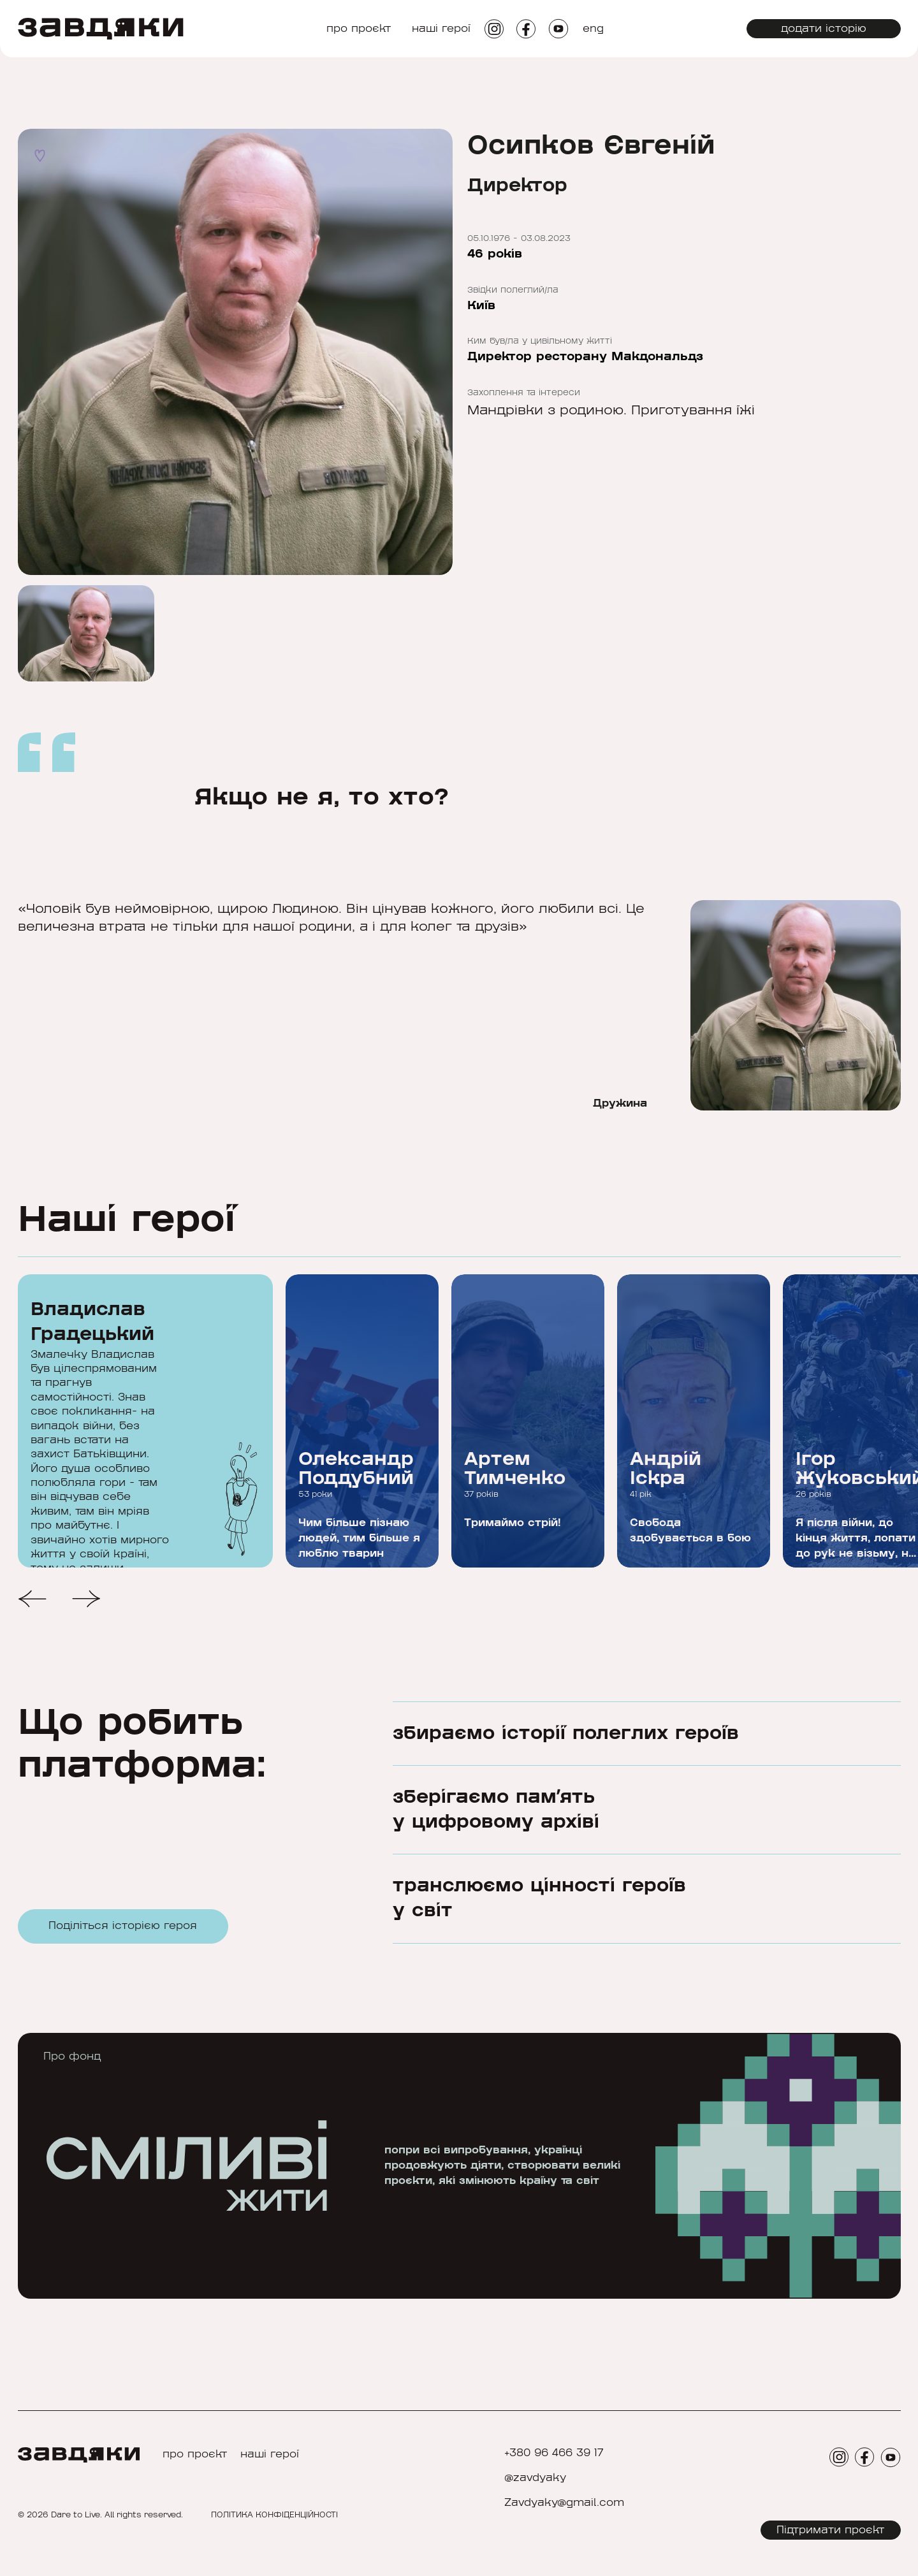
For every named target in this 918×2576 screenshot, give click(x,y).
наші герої (441, 28)
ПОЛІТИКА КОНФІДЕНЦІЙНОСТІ (274, 2515)
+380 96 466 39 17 (553, 2453)
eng (593, 28)
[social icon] (494, 29)
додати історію (823, 28)
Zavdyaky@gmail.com (564, 2503)
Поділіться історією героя (122, 1931)
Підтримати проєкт (830, 2530)
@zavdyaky (535, 2478)
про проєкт (358, 28)
